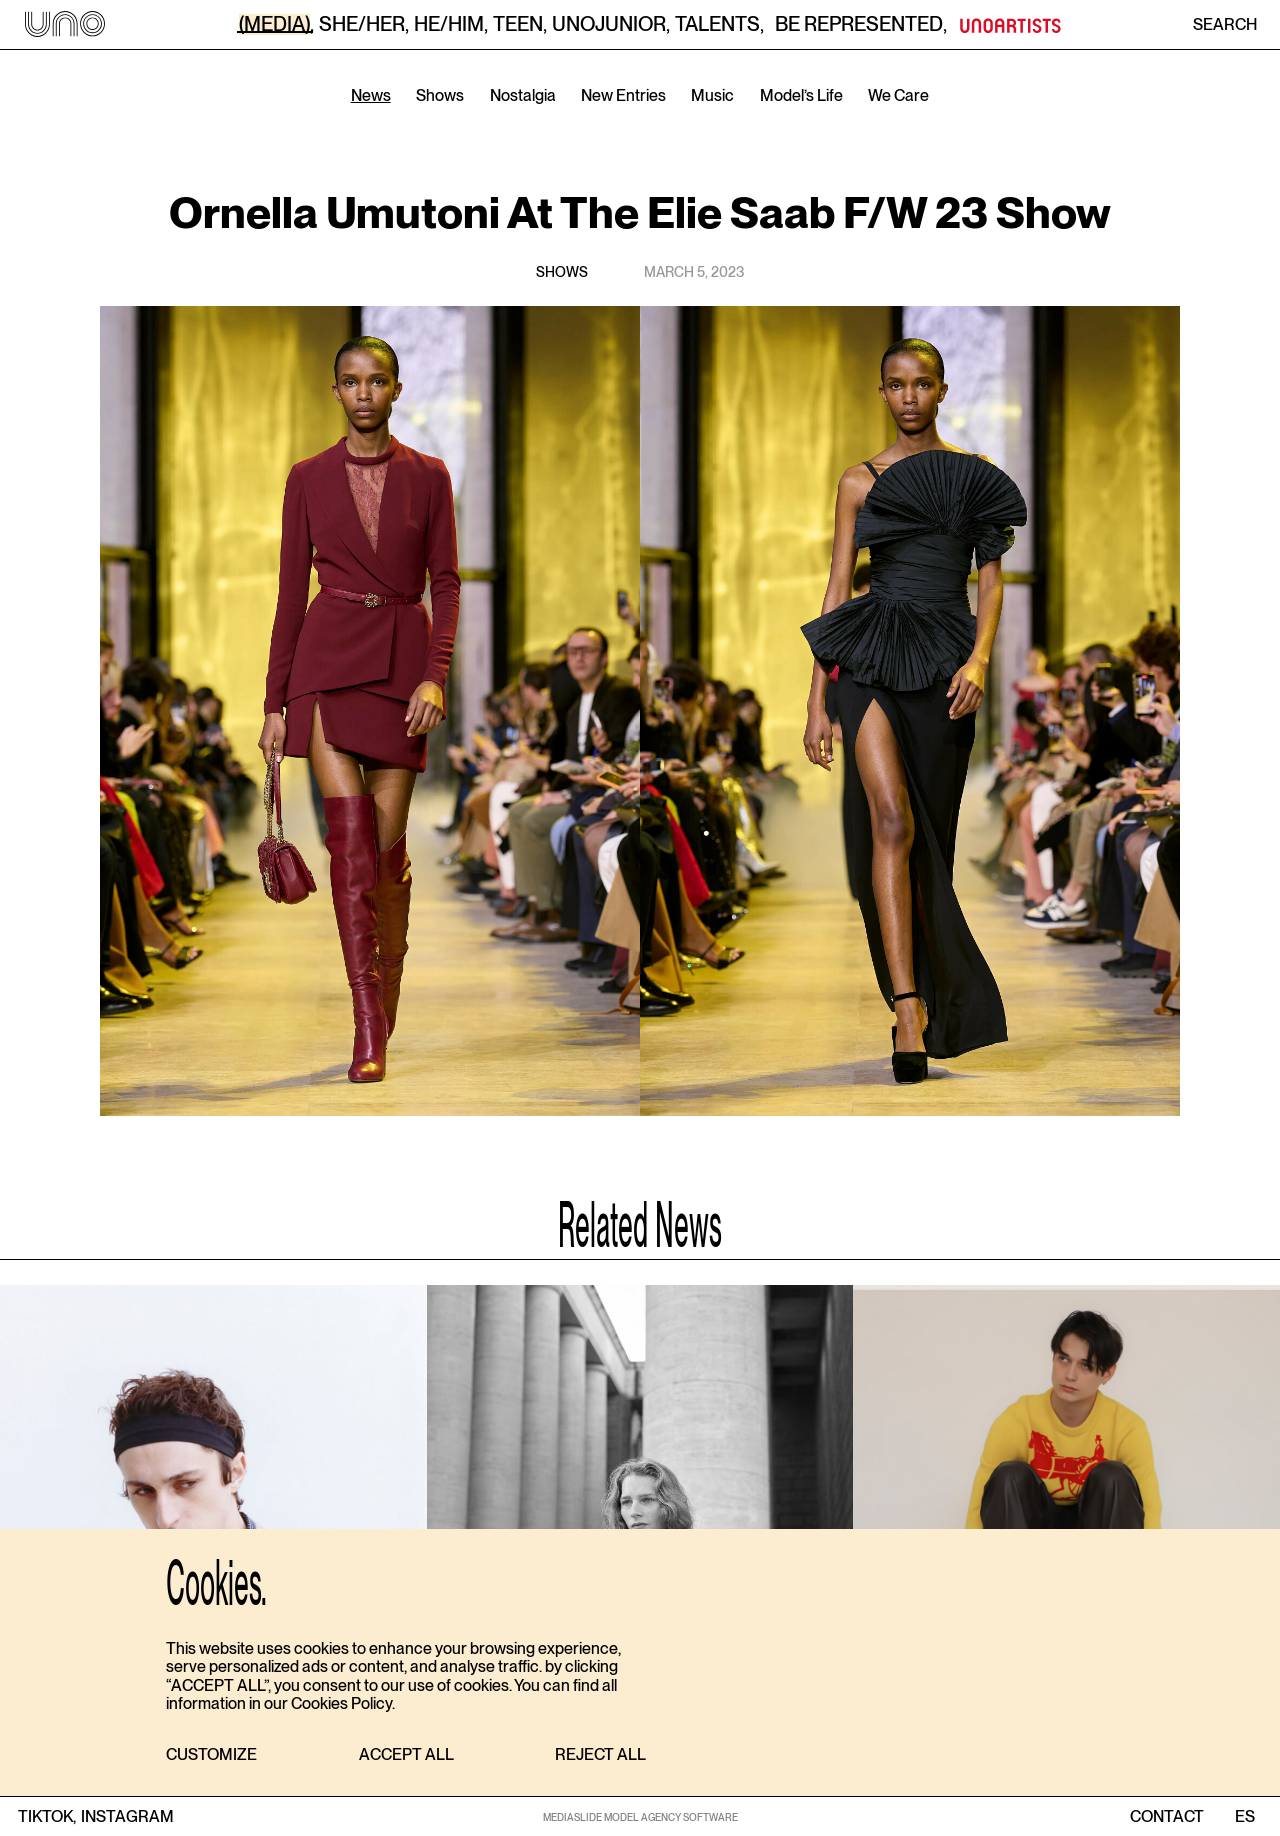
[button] (211, 1755)
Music (712, 95)
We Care (898, 95)
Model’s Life (801, 95)
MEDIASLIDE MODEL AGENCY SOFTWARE (640, 1817)
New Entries (623, 95)
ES (1244, 1817)
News (371, 95)
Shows (440, 95)
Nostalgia (523, 95)
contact (1167, 1817)
